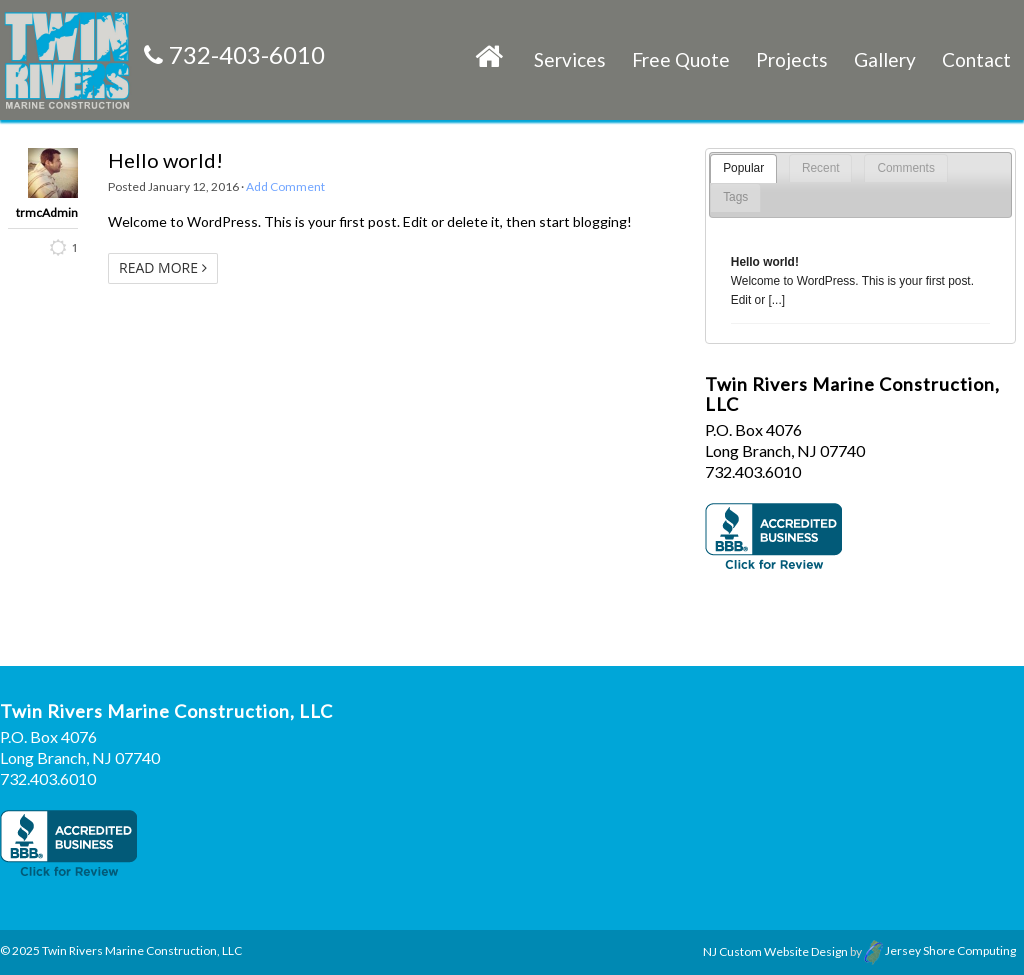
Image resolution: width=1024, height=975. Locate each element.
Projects (792, 59)
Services (570, 59)
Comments (906, 168)
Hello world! (165, 160)
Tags (735, 197)
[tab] (743, 168)
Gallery (885, 59)
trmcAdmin (47, 213)
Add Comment (285, 186)
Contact (976, 59)
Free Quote (681, 59)
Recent (821, 168)
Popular (743, 168)
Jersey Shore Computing (940, 950)
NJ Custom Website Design (775, 950)
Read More (163, 267)
